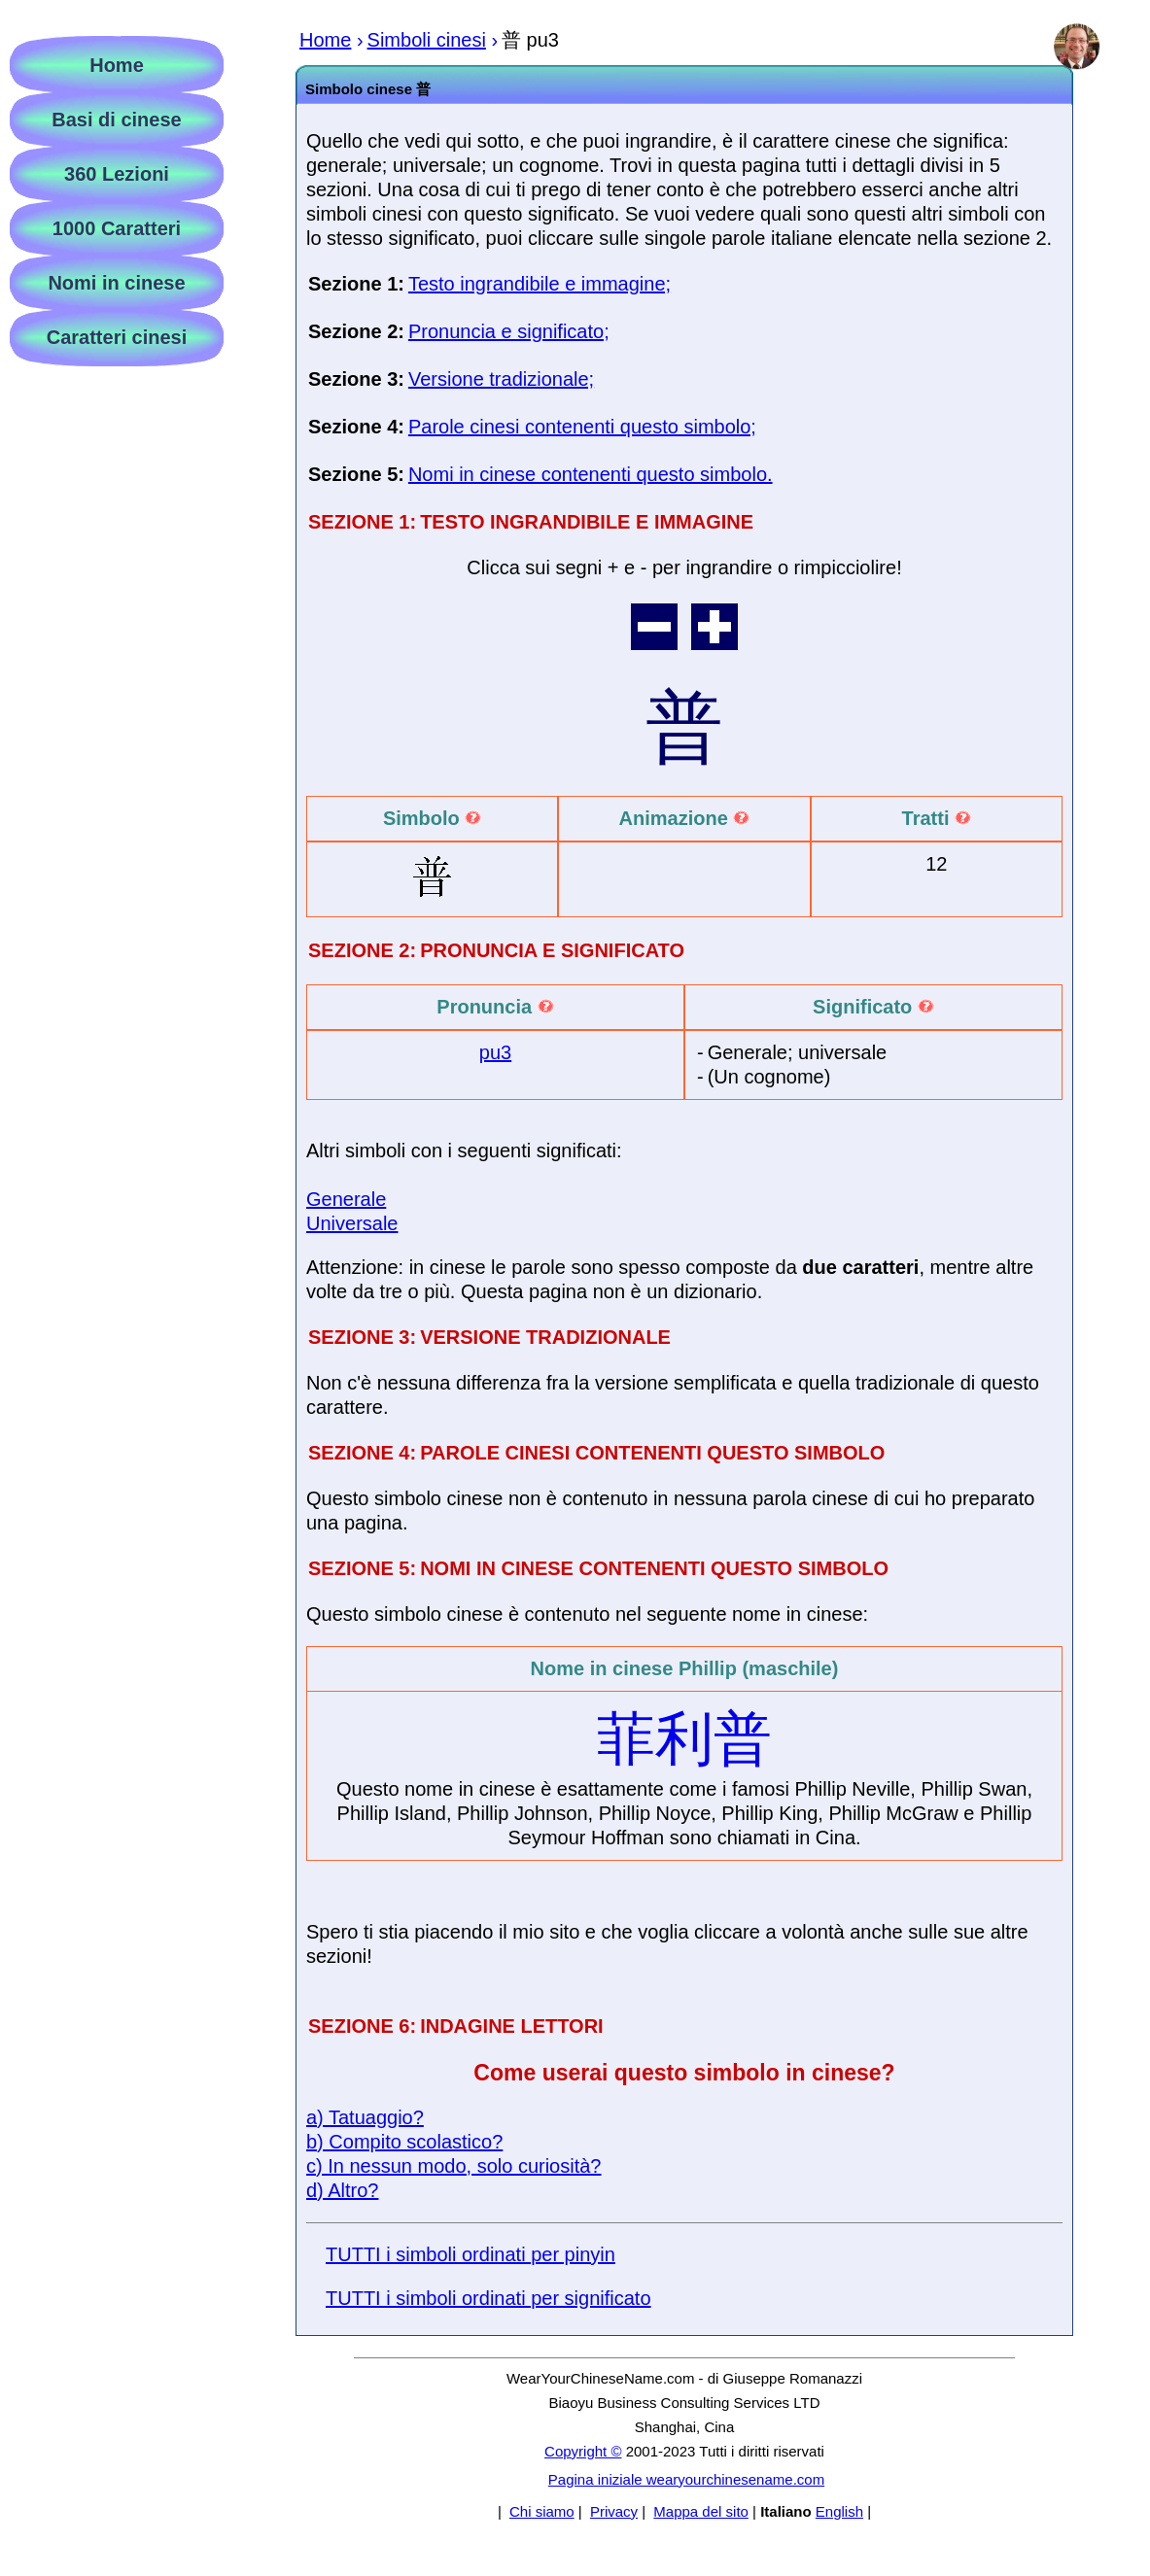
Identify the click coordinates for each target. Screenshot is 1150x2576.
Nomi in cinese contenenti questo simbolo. (590, 474)
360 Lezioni (116, 174)
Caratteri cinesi (117, 337)
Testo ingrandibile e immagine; (539, 283)
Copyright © (582, 2451)
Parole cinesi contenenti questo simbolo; (582, 426)
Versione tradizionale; (501, 379)
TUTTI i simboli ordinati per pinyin (470, 2254)
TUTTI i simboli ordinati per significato (488, 2298)
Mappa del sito (701, 2511)
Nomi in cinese (116, 282)
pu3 (495, 1052)
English (839, 2511)
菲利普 (684, 1738)
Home (116, 65)
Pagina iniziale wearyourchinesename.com (686, 2479)
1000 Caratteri (116, 228)
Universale (352, 1223)
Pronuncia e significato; (509, 331)
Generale (346, 1199)
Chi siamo (542, 2511)
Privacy (614, 2511)
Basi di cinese (116, 119)
